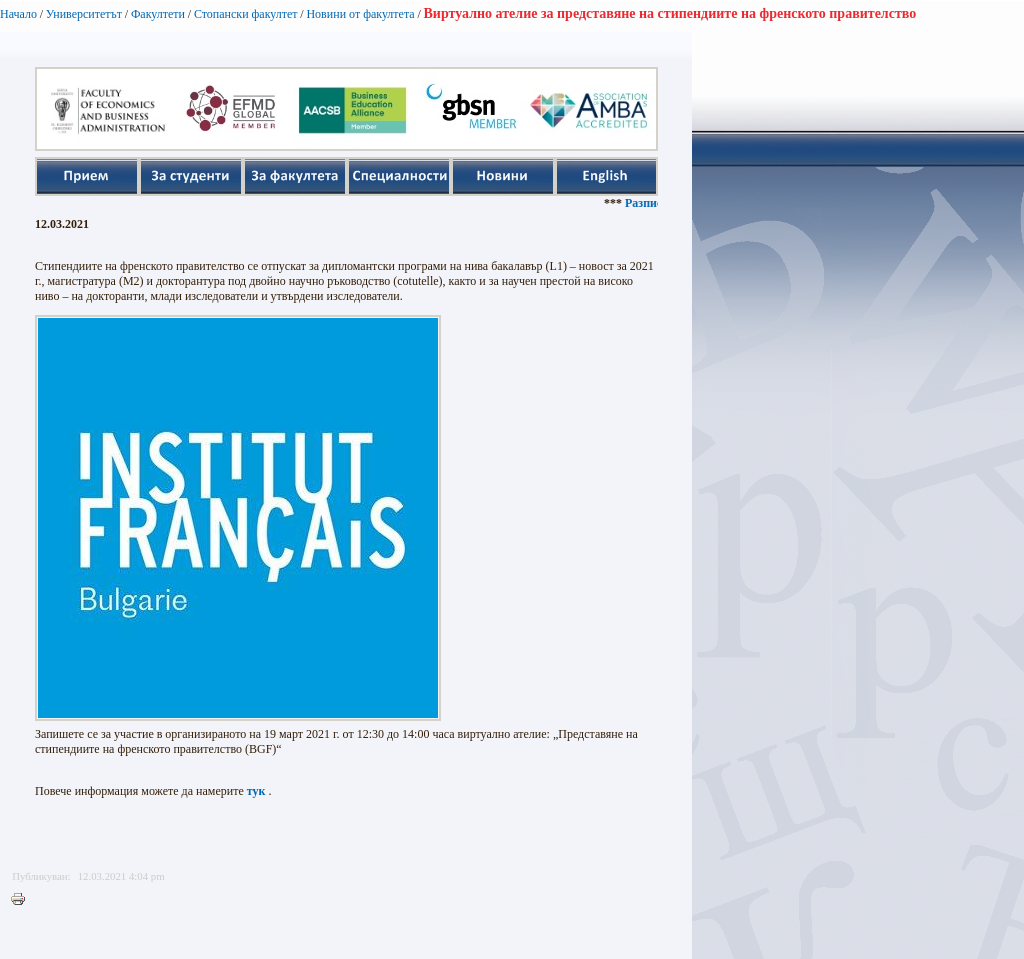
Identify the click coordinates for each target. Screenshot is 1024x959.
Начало (18, 14)
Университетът (84, 14)
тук (256, 791)
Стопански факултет (246, 14)
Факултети (158, 14)
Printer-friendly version (23, 900)
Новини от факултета (360, 14)
